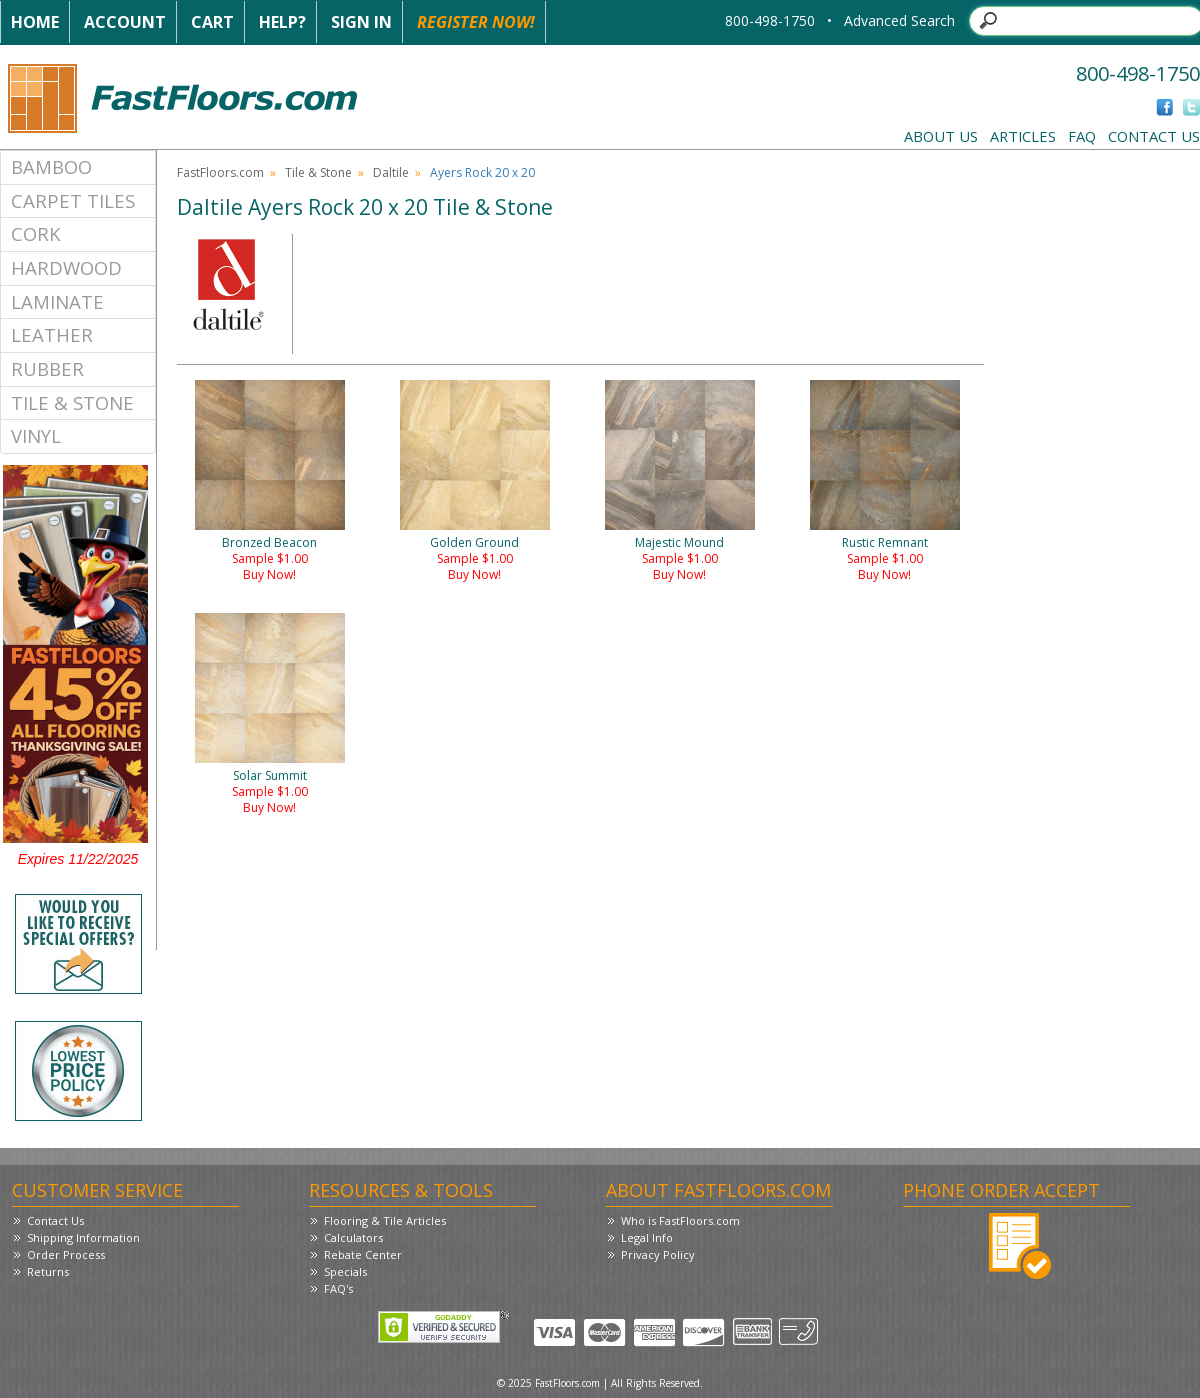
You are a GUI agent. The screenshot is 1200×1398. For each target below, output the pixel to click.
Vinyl (36, 435)
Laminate (57, 301)
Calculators (353, 1237)
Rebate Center (363, 1254)
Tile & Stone (72, 402)
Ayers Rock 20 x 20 (482, 172)
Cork (36, 233)
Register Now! (476, 22)
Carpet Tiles (73, 200)
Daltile (391, 172)
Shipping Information (83, 1237)
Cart (212, 22)
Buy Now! (269, 574)
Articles (1023, 136)
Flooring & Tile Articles (385, 1220)
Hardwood (66, 267)
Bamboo (51, 166)
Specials (345, 1271)
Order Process (66, 1254)
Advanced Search (899, 20)
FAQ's (338, 1288)
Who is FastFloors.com (680, 1220)
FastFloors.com (220, 172)
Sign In (361, 22)
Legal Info (647, 1237)
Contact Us (1154, 136)
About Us (941, 136)
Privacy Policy (658, 1254)
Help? (282, 22)
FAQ (1082, 136)
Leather (52, 334)
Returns (48, 1271)
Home (35, 22)
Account (125, 22)
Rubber (47, 368)
